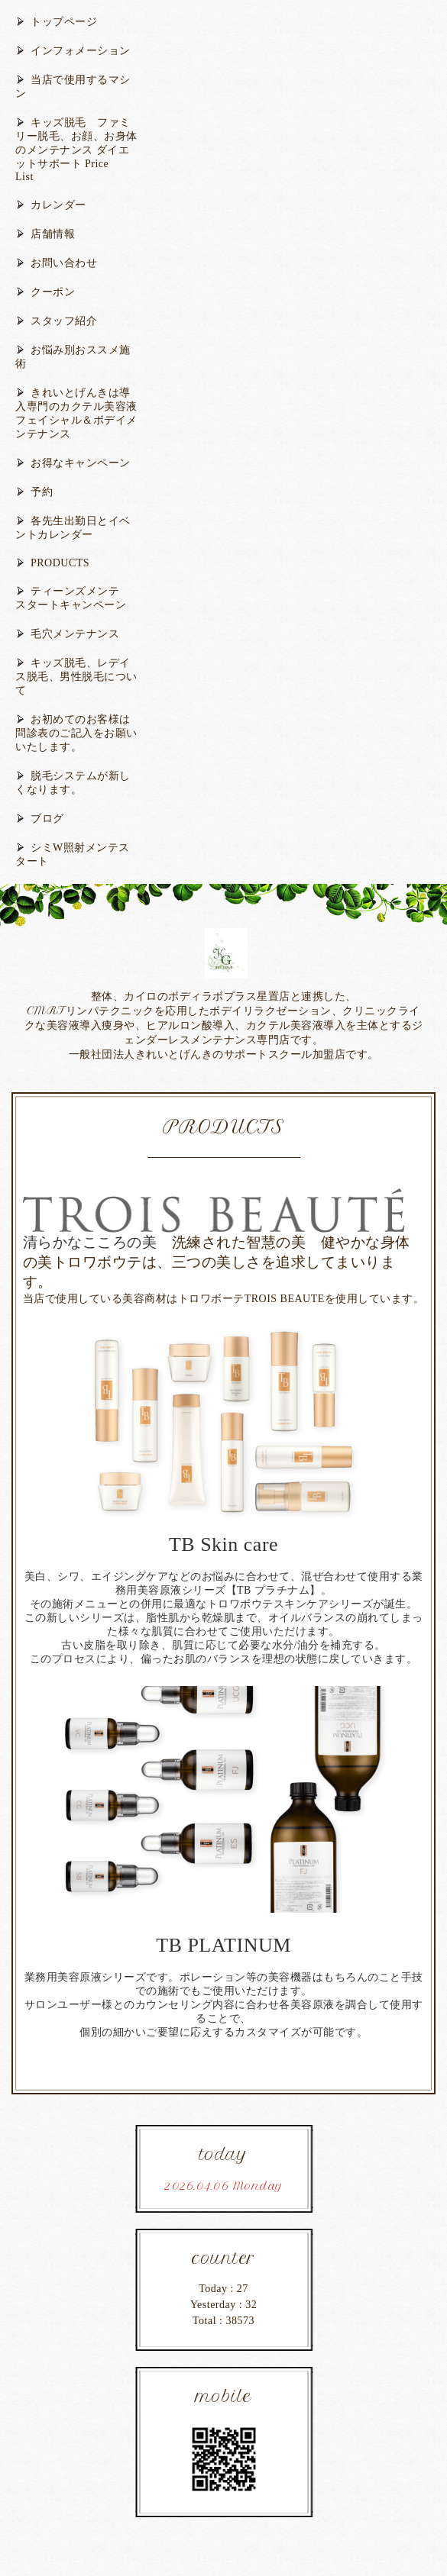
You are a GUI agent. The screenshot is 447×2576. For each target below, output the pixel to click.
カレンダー (58, 205)
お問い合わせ (64, 263)
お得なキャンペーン (81, 463)
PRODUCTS (60, 563)
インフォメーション (81, 50)
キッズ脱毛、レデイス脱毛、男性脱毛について (76, 676)
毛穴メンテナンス (75, 634)
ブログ (47, 818)
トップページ (64, 21)
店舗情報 (53, 234)
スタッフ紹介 (64, 321)
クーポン (53, 292)
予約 (42, 492)
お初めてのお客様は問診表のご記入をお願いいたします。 (76, 733)
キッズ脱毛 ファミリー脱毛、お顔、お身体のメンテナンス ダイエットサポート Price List (76, 149)
